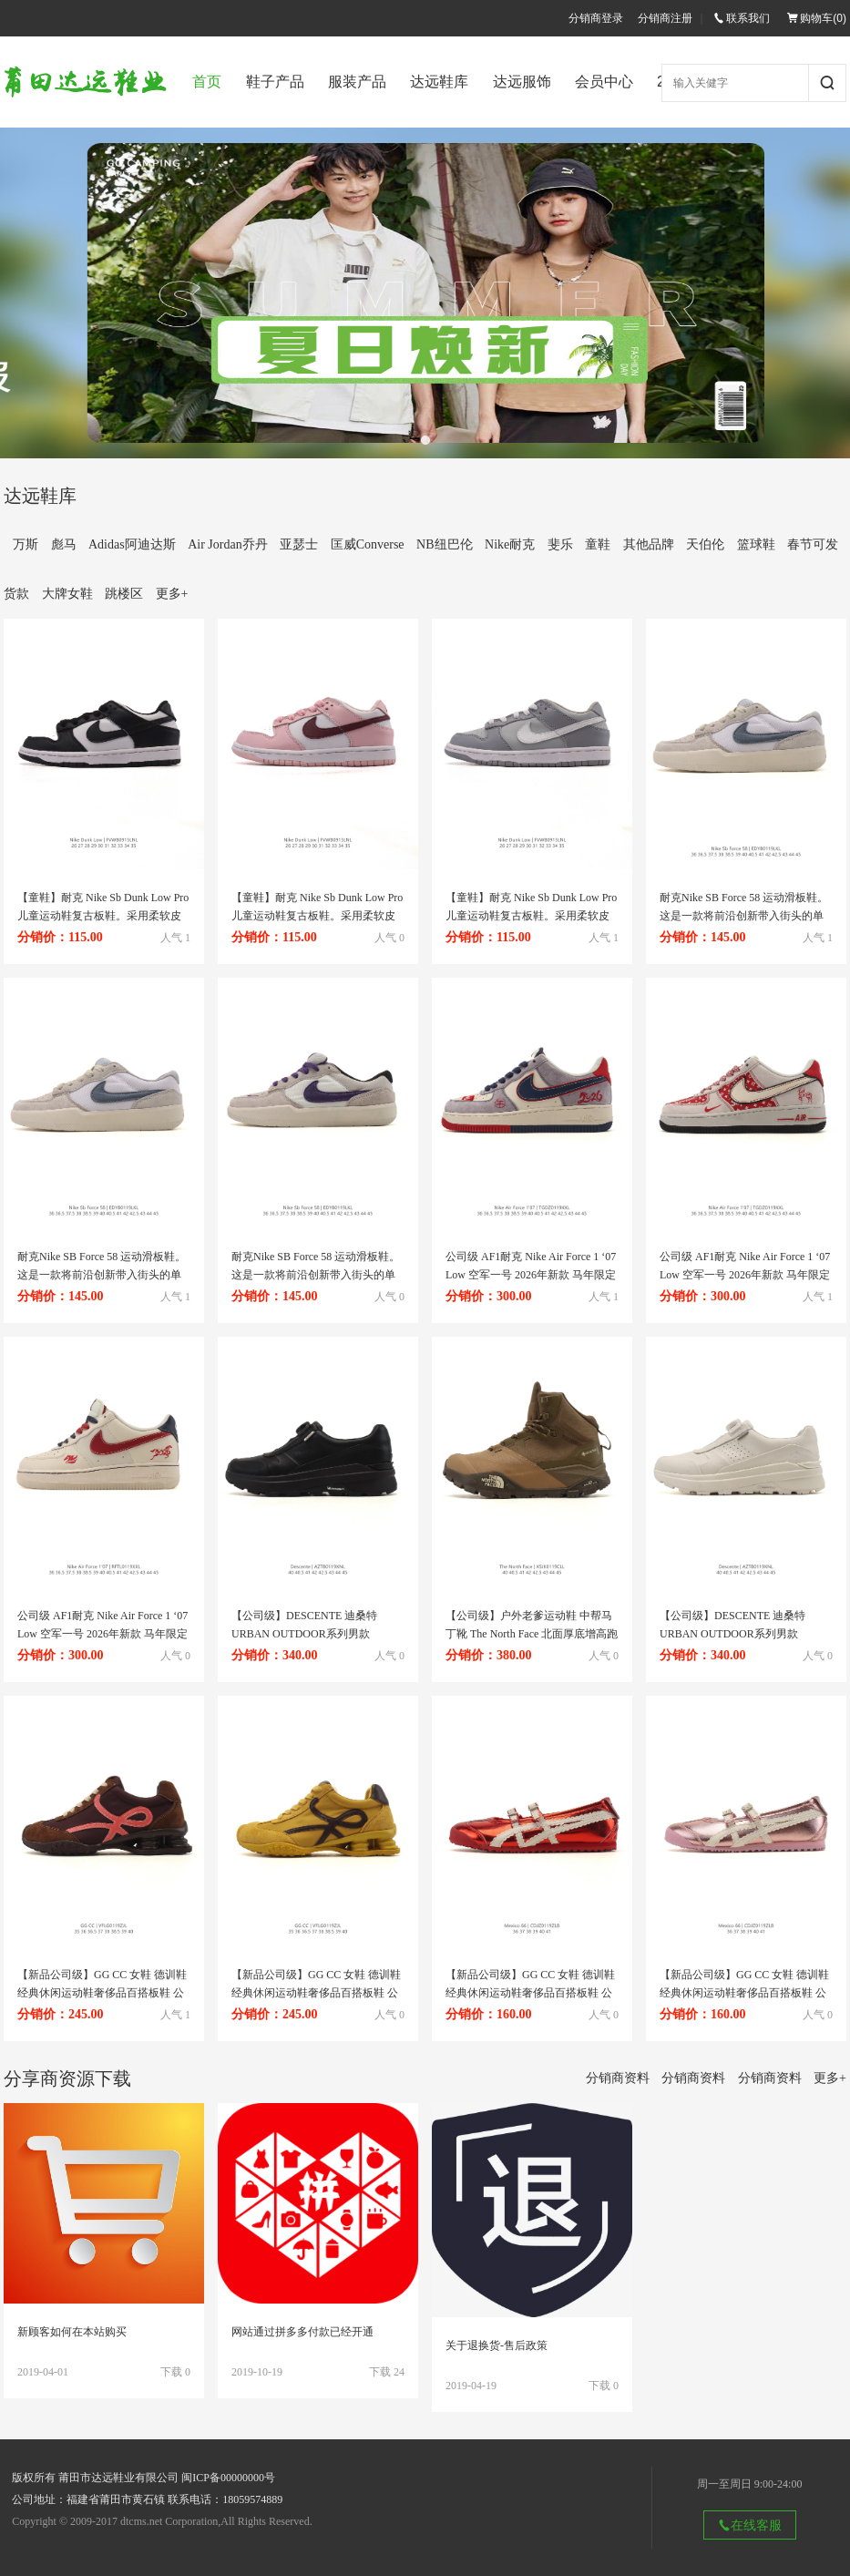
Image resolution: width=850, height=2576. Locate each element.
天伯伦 (705, 544)
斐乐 (560, 544)
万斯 (25, 544)
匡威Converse (368, 544)
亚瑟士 (299, 544)
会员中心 (604, 81)
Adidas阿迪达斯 (132, 544)
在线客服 (750, 2525)
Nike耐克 (510, 544)
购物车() (816, 18)
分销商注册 (665, 18)
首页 (206, 81)
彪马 (64, 544)
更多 (172, 593)
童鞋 (597, 544)
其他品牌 (648, 544)
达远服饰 (522, 81)
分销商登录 (595, 18)
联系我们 (741, 18)
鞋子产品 (275, 81)
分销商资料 (618, 2078)
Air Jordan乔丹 (228, 544)
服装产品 (357, 81)
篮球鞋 (756, 544)
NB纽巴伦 (444, 544)
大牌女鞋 (67, 593)
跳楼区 (124, 593)
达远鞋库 (439, 81)
